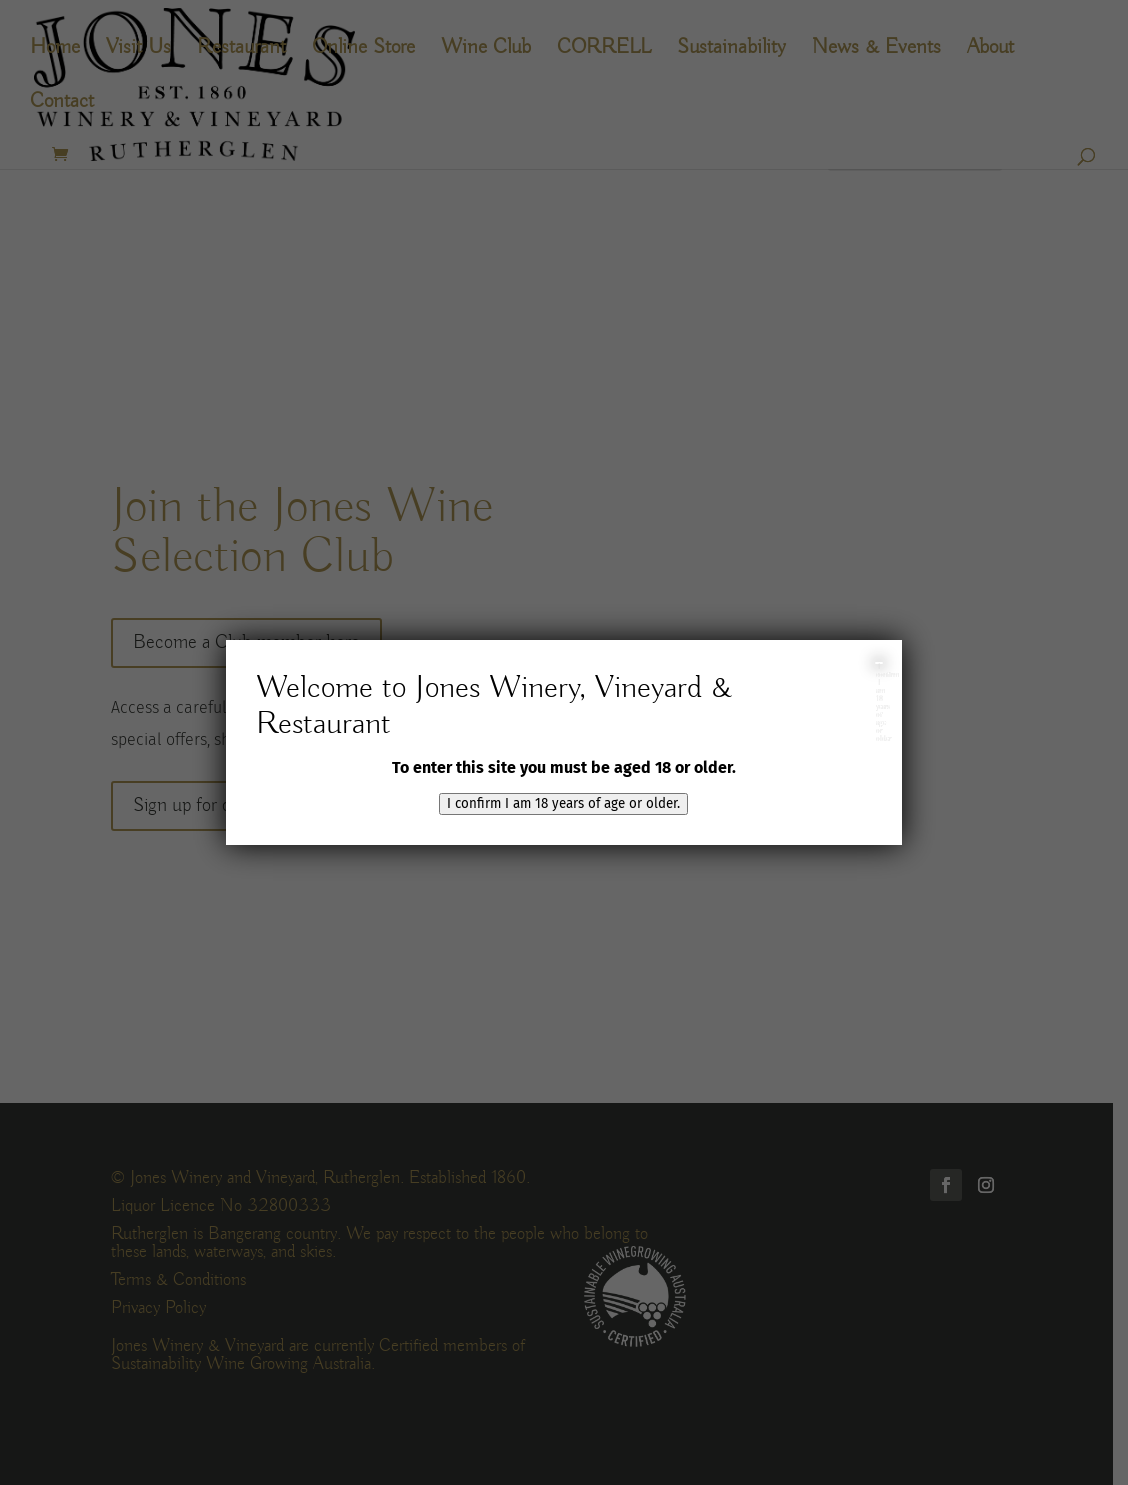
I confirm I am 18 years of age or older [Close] (879, 663)
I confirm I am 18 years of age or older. (563, 804)
